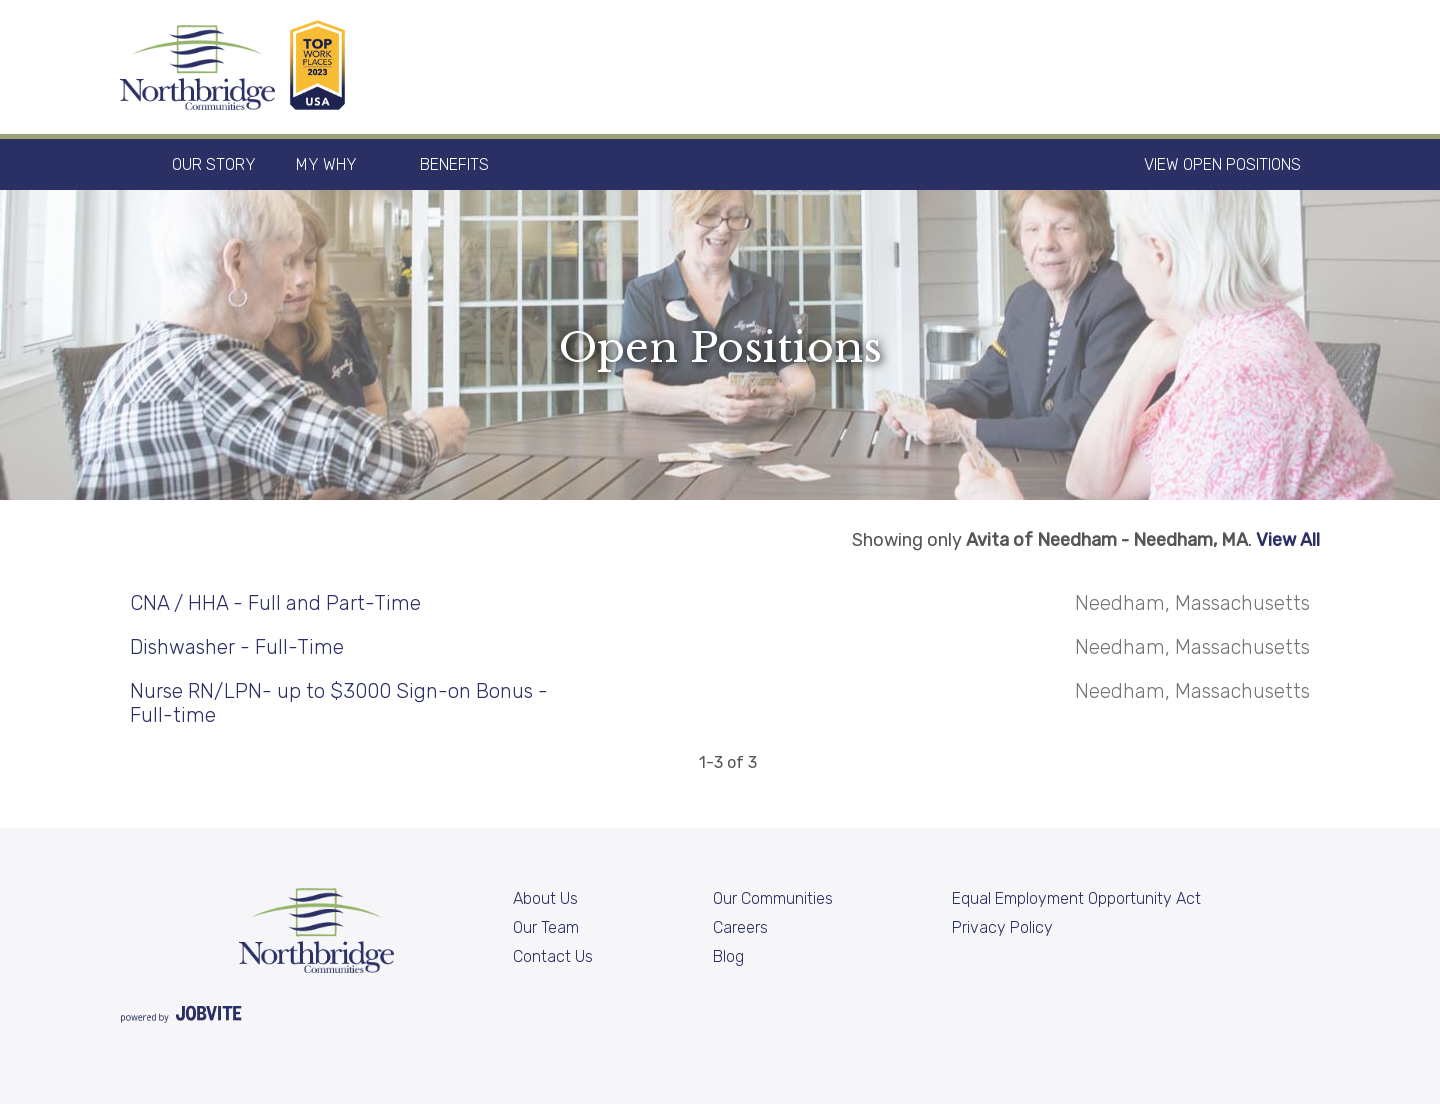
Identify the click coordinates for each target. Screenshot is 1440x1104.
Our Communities (773, 898)
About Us (545, 898)
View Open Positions (1222, 164)
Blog (728, 956)
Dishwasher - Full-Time (237, 647)
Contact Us (553, 956)
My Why (326, 164)
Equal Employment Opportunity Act (1076, 898)
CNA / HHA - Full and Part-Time (275, 603)
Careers (740, 927)
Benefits (454, 164)
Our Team (546, 927)
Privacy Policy (1002, 927)
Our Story (214, 164)
